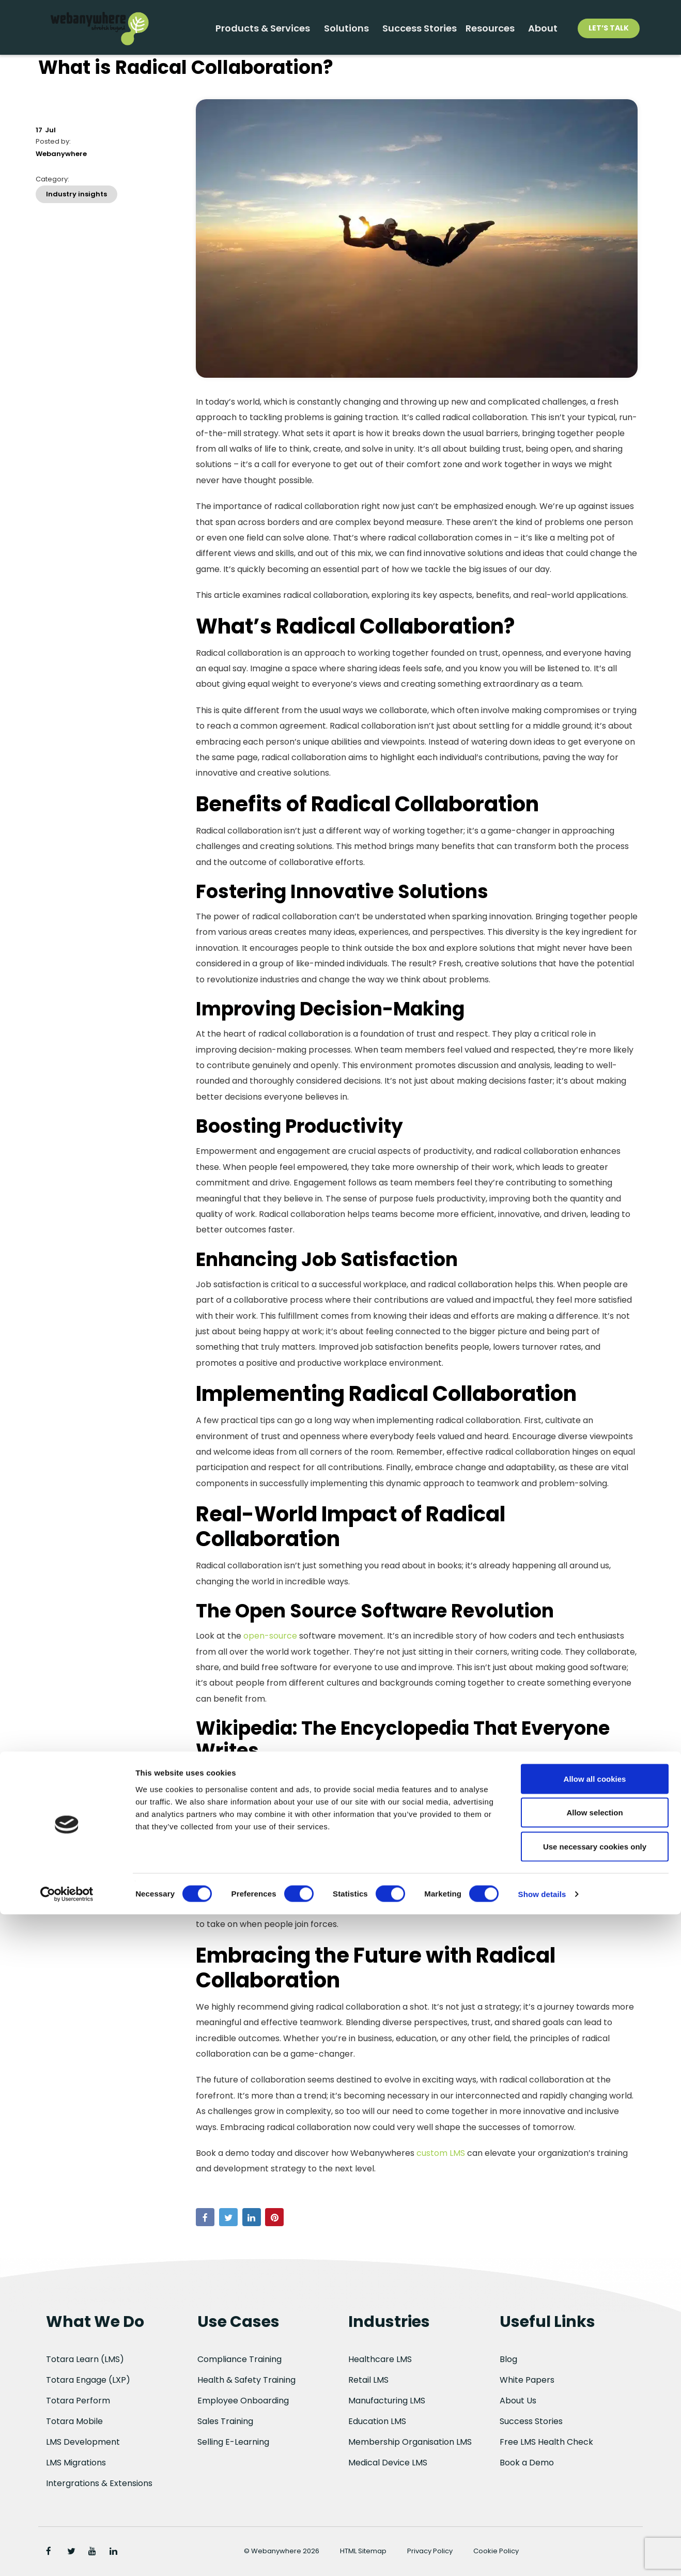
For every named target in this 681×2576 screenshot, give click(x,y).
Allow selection (594, 2474)
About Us (518, 2401)
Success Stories (398, 32)
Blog (508, 2359)
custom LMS (441, 2166)
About (540, 32)
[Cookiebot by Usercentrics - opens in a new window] (67, 2556)
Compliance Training (239, 2359)
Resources (480, 32)
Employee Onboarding (243, 2401)
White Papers (527, 2380)
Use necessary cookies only (594, 2508)
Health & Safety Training (246, 2380)
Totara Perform (78, 2401)
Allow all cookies (595, 2440)
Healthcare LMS (380, 2359)
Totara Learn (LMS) (85, 2359)
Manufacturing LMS (386, 2401)
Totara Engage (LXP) (88, 2380)
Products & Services (227, 32)
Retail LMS (368, 2380)
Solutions (317, 32)
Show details (542, 2555)
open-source (270, 1649)
